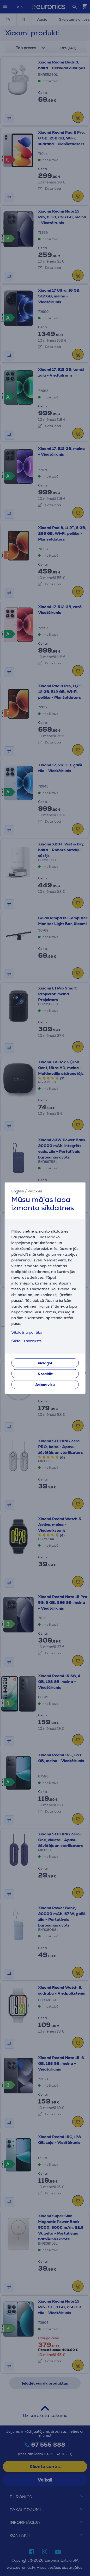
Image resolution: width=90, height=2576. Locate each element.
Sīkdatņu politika (26, 1332)
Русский (35, 1191)
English (17, 1191)
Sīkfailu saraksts (26, 1340)
